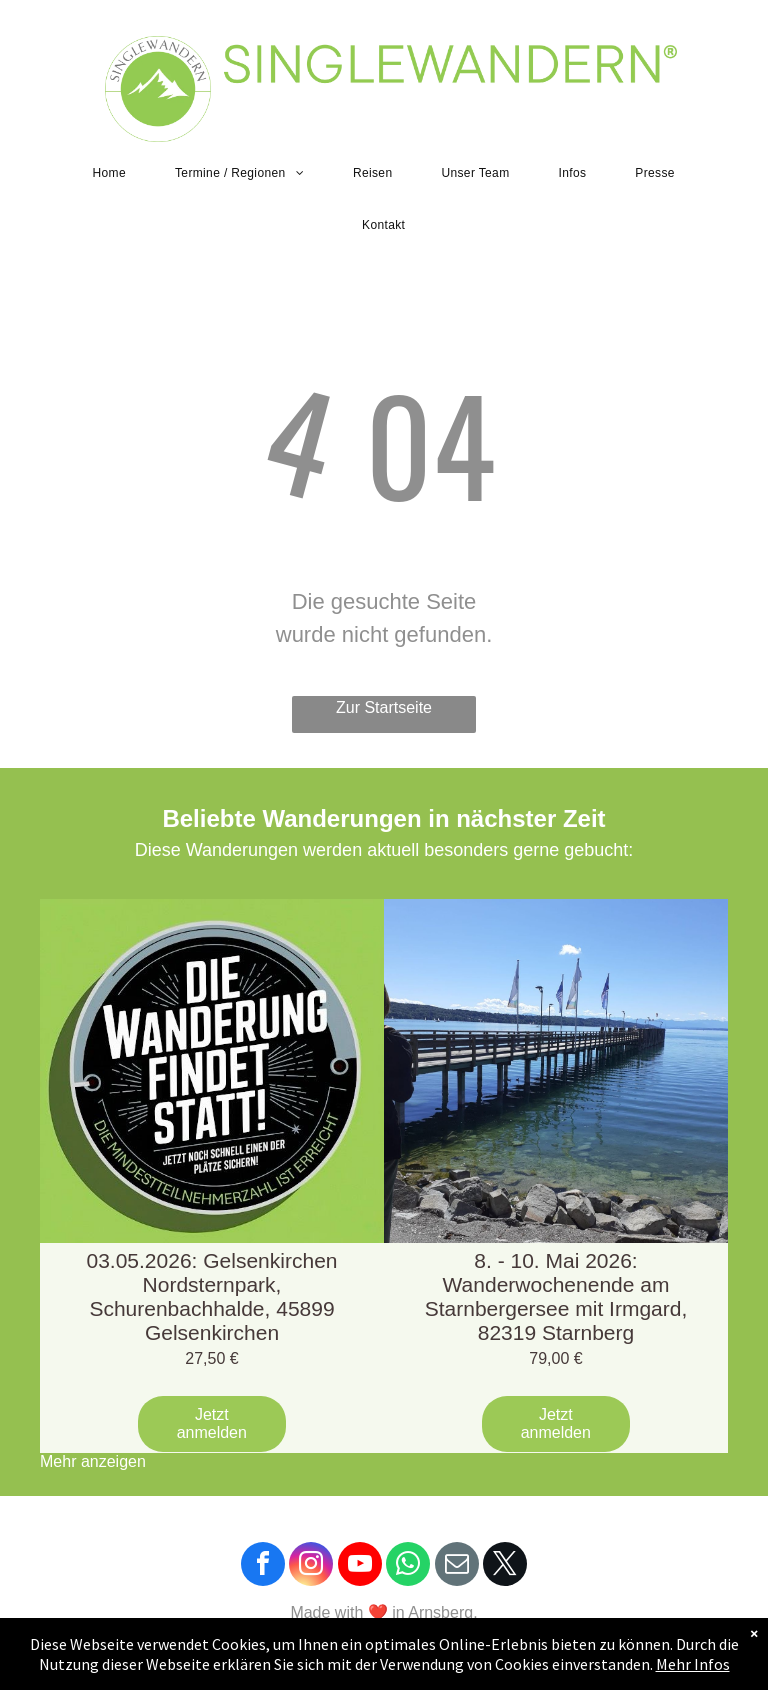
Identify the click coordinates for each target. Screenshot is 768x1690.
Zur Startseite (384, 707)
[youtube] (360, 1566)
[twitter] (505, 1566)
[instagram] (311, 1566)
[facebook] (263, 1566)
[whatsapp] (408, 1566)
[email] (457, 1566)
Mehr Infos (693, 1664)
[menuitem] (117, 173)
